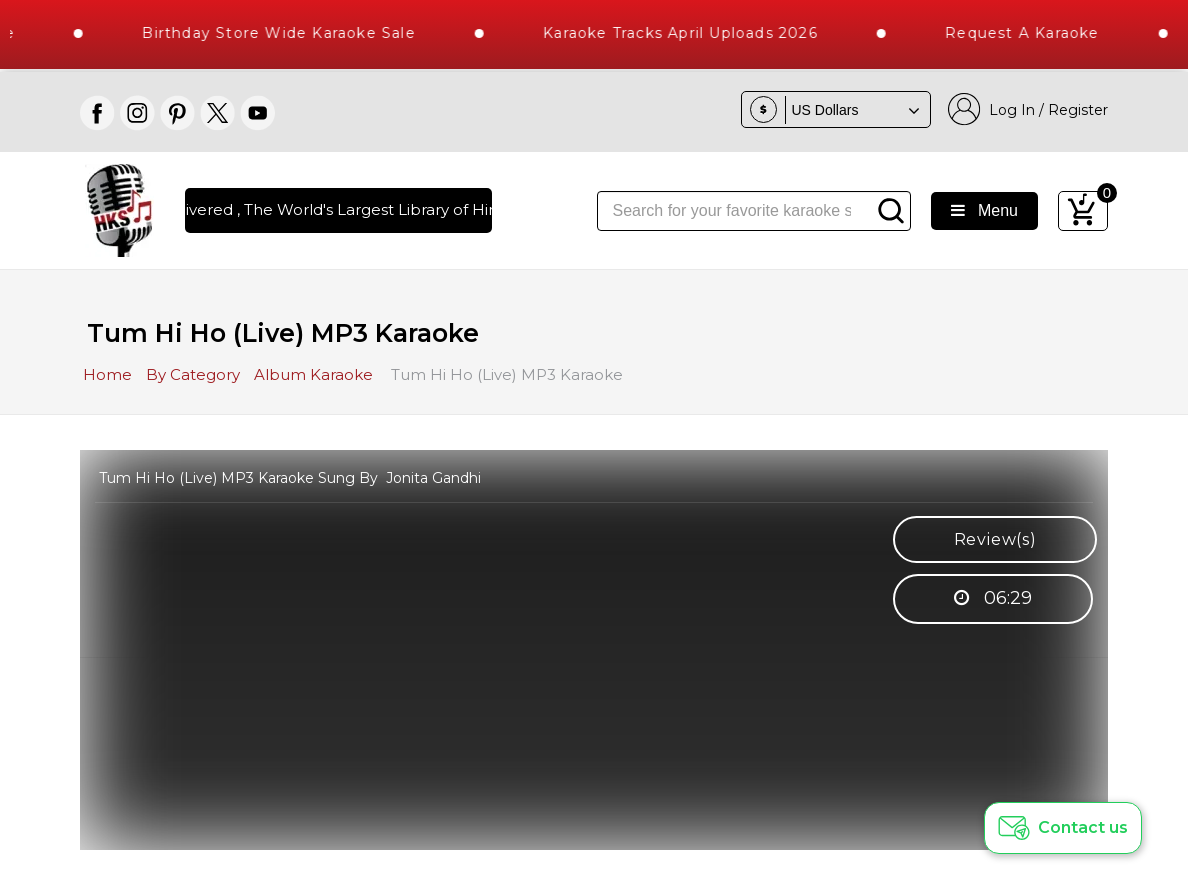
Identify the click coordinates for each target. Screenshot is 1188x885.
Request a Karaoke (1030, 33)
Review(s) (995, 539)
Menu (984, 210)
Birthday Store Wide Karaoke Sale (287, 33)
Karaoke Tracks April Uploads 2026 (688, 33)
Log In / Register (1028, 109)
